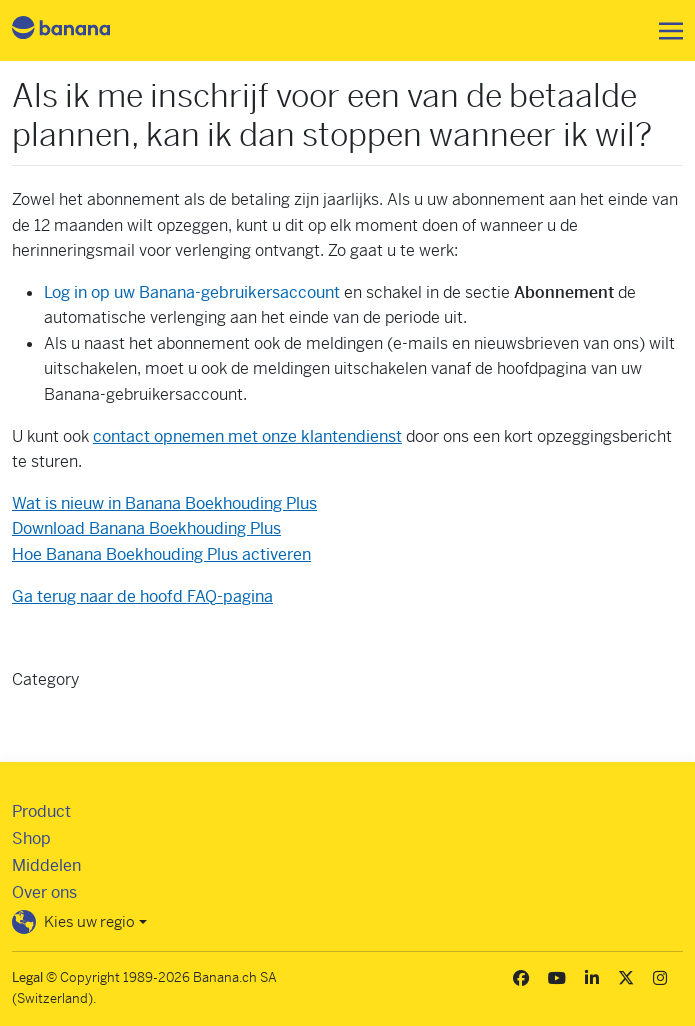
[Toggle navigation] (665, 31)
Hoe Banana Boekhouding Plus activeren (161, 554)
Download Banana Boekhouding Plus (146, 528)
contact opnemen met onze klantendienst (247, 436)
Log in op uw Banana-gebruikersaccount (192, 292)
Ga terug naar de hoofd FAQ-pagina (142, 596)
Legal (27, 977)
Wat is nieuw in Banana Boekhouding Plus (164, 503)
